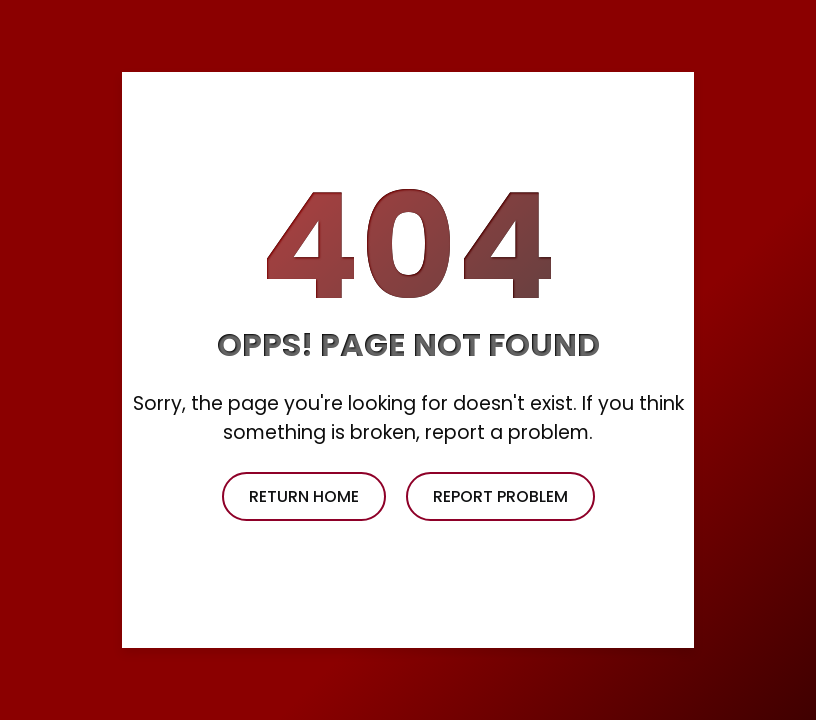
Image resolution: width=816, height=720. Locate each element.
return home (304, 496)
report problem (500, 496)
